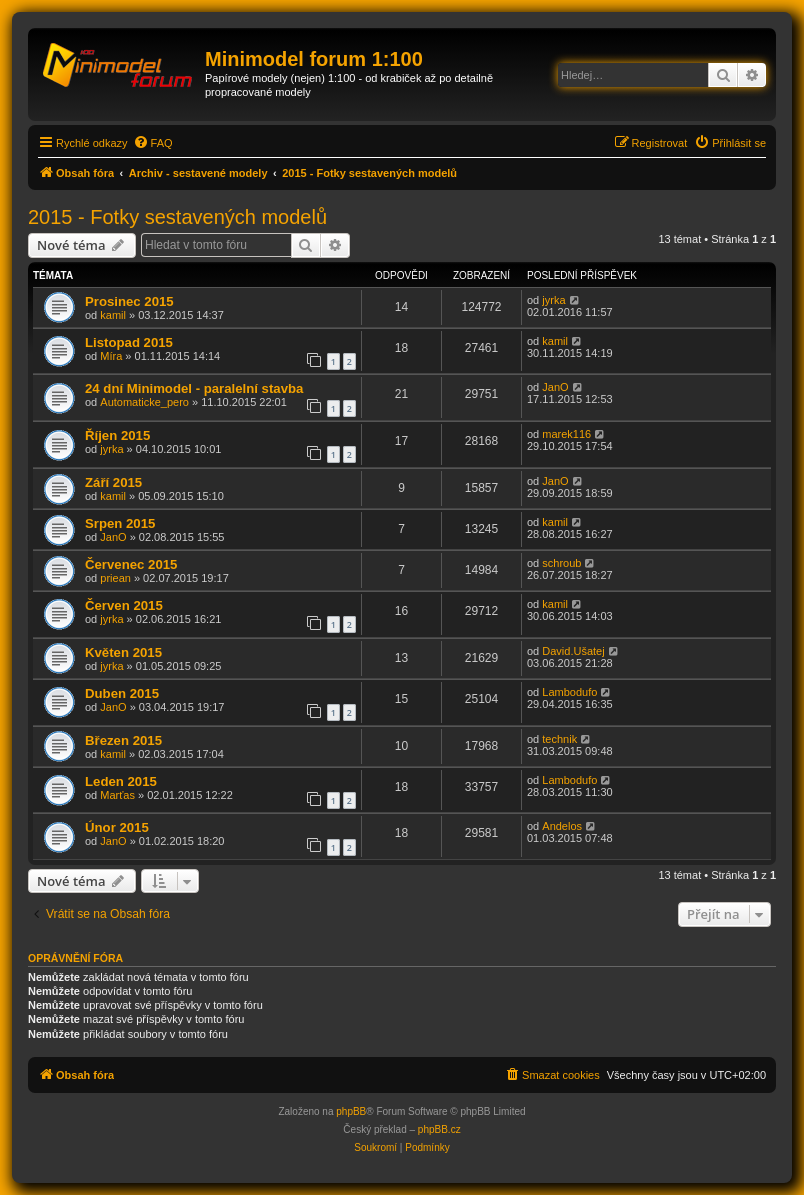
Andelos (562, 826)
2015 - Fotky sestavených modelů (177, 217)
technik (559, 739)
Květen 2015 (123, 652)
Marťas (117, 795)
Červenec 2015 (131, 564)
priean (115, 578)
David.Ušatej (573, 651)
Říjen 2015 (117, 435)
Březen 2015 (123, 740)
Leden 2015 (121, 781)
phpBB (351, 1111)
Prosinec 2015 (129, 301)
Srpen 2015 (120, 523)
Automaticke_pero (144, 402)
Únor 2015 (117, 827)
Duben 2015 (122, 693)
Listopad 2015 (129, 342)
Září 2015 (113, 482)
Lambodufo (569, 692)
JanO (555, 387)
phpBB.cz (439, 1129)
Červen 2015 (124, 605)
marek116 (566, 434)
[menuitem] (153, 143)
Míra (111, 356)
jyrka (553, 300)
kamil (113, 315)
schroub (561, 563)
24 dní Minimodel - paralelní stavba (194, 388)
